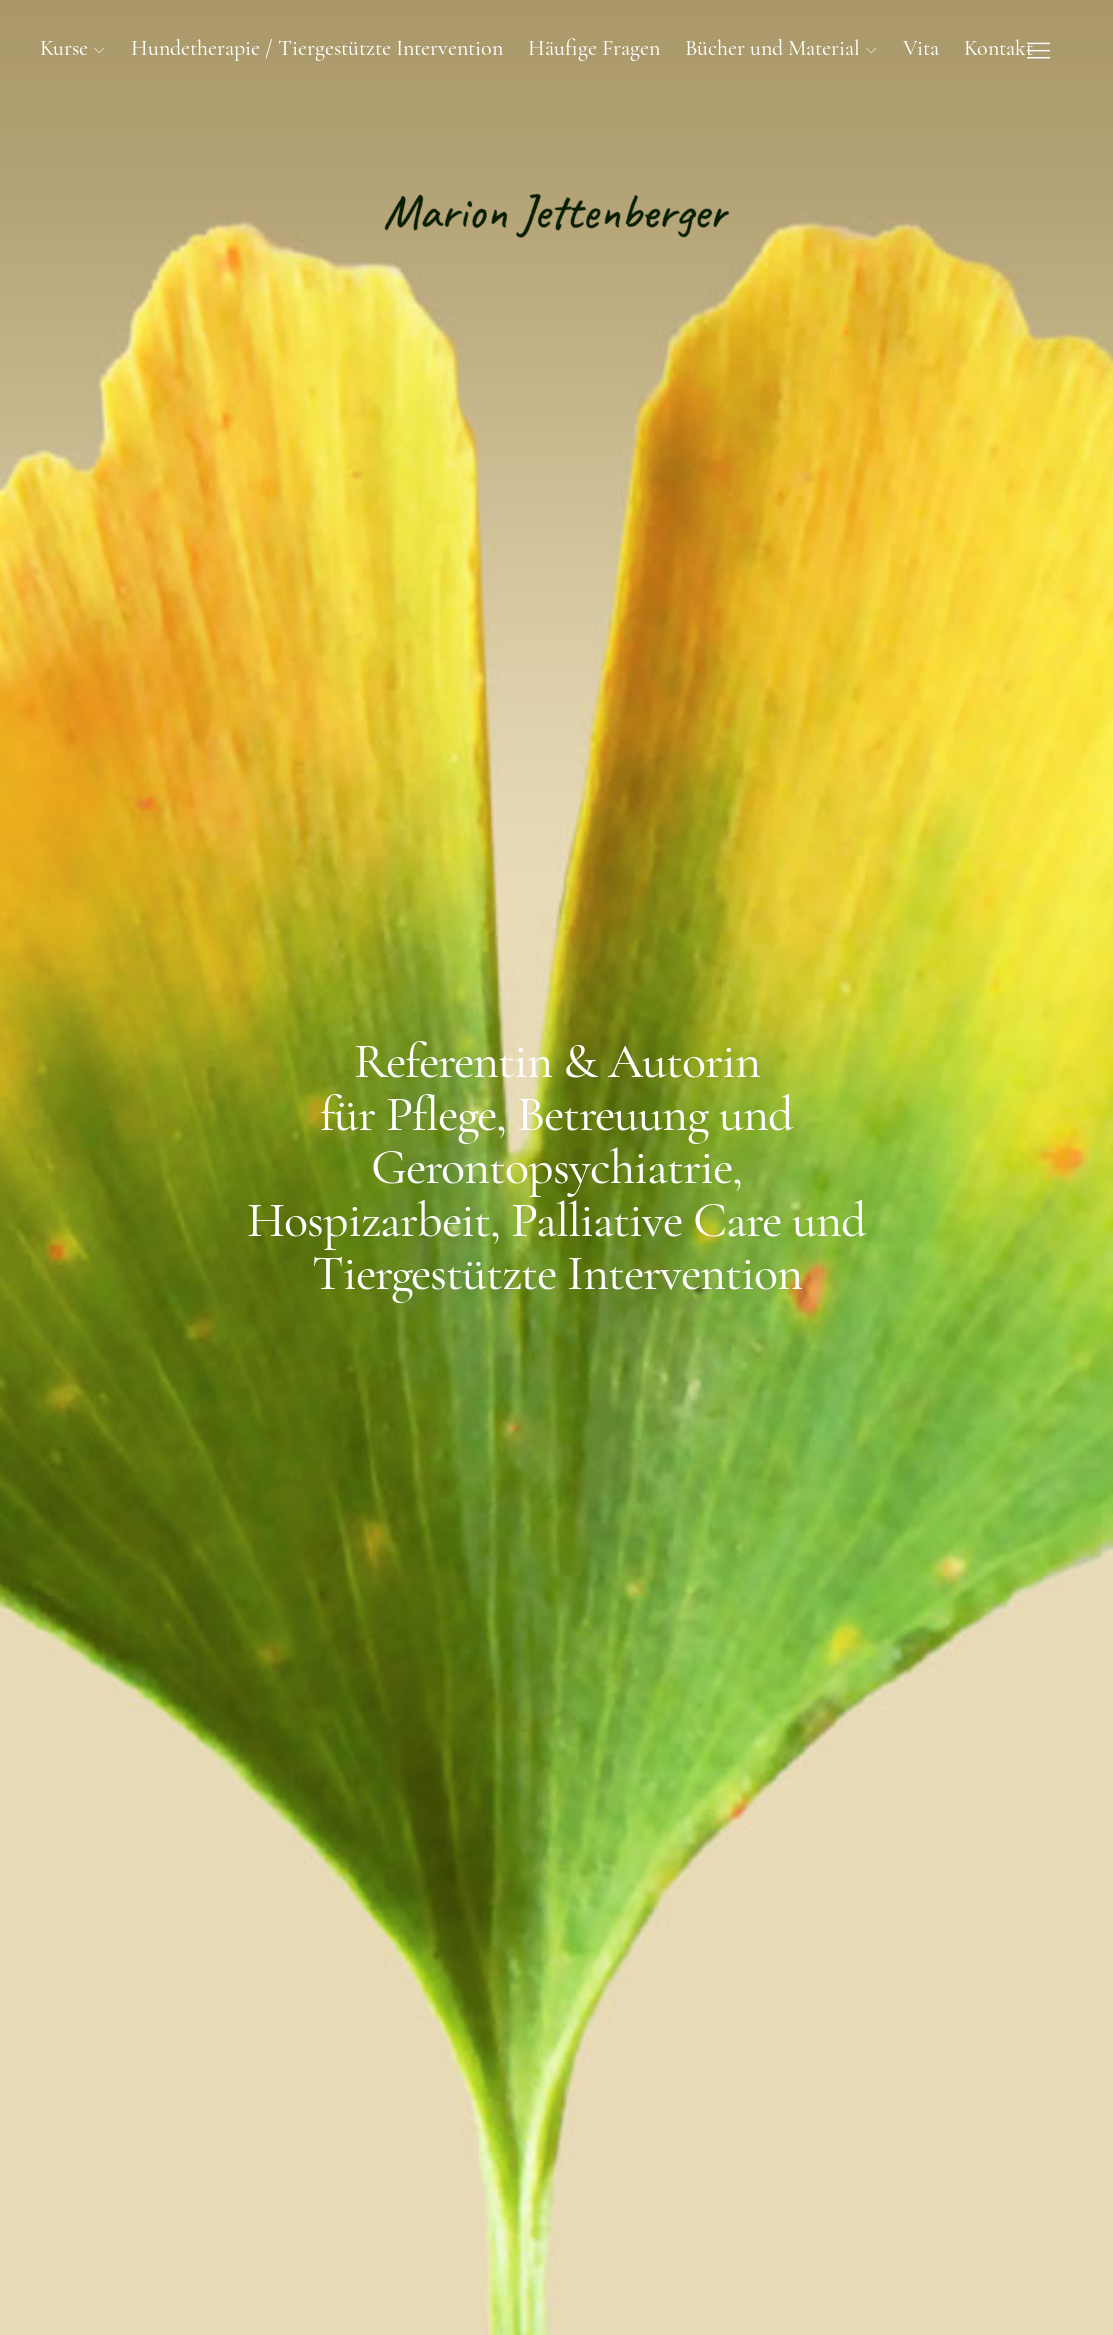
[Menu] (1038, 50)
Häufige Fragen (594, 48)
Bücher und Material (772, 48)
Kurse (64, 48)
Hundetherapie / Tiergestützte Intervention (317, 48)
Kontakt (998, 48)
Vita (921, 48)
